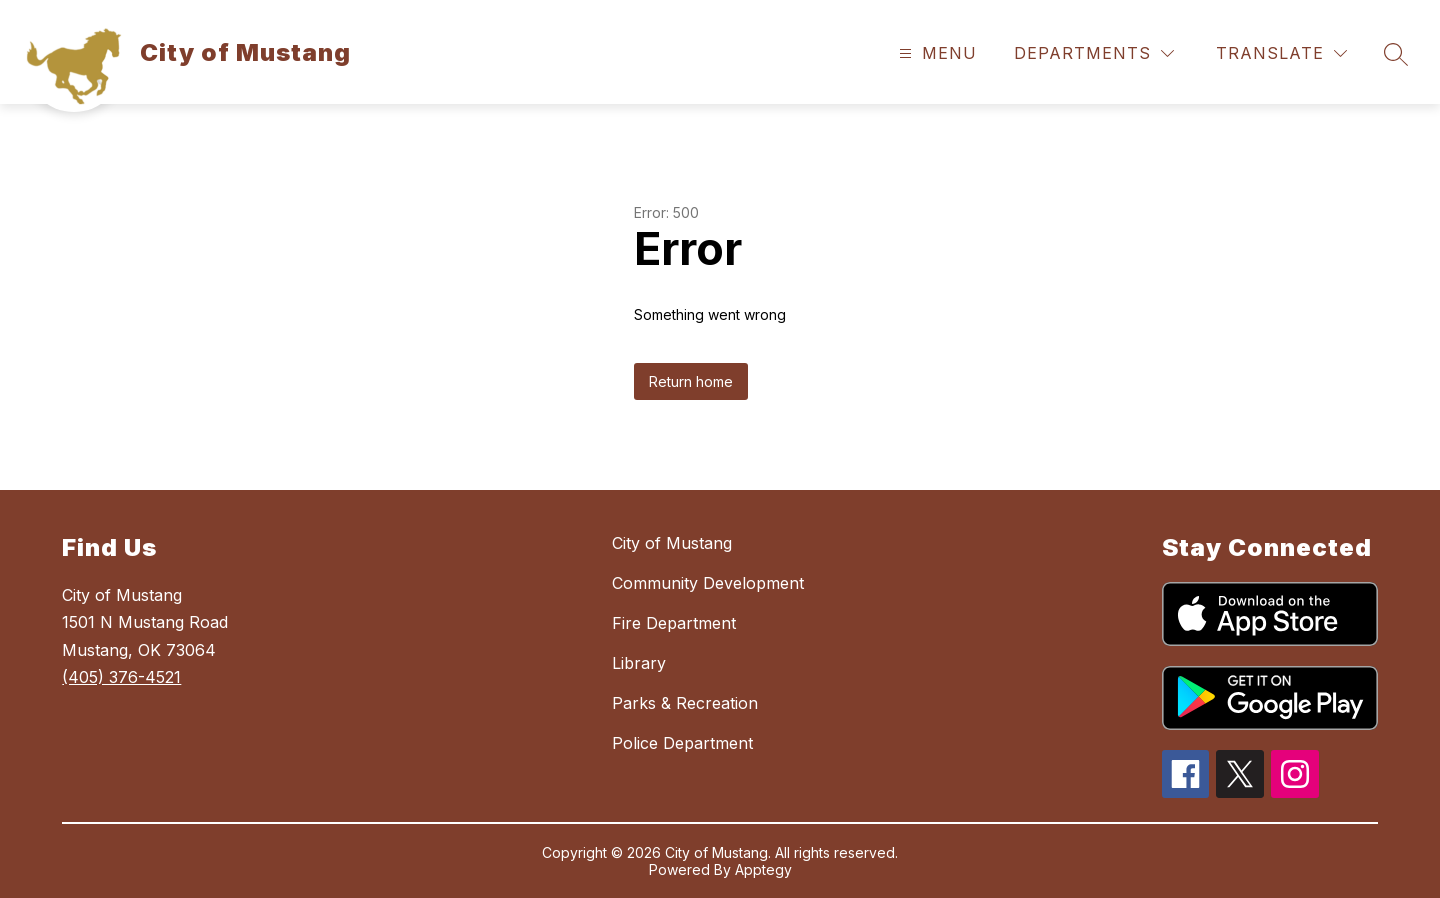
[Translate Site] (1281, 53)
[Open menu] (935, 53)
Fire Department (674, 623)
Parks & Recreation (685, 703)
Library (639, 663)
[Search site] (1396, 54)
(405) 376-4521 (121, 677)
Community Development (708, 583)
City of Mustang (672, 543)
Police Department (682, 743)
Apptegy (763, 869)
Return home (691, 381)
